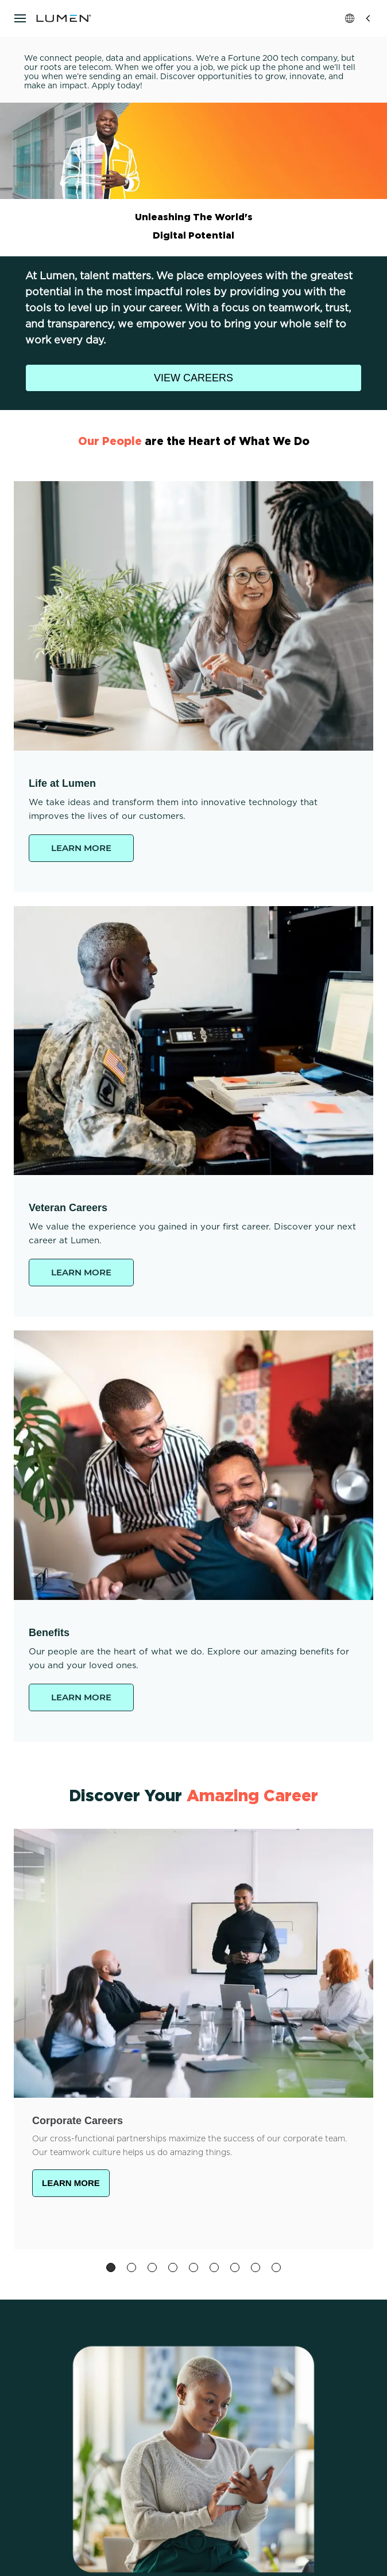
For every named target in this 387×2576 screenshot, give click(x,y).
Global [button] (359, 18)
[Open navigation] (20, 18)
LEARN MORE (81, 847)
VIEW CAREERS (193, 378)
